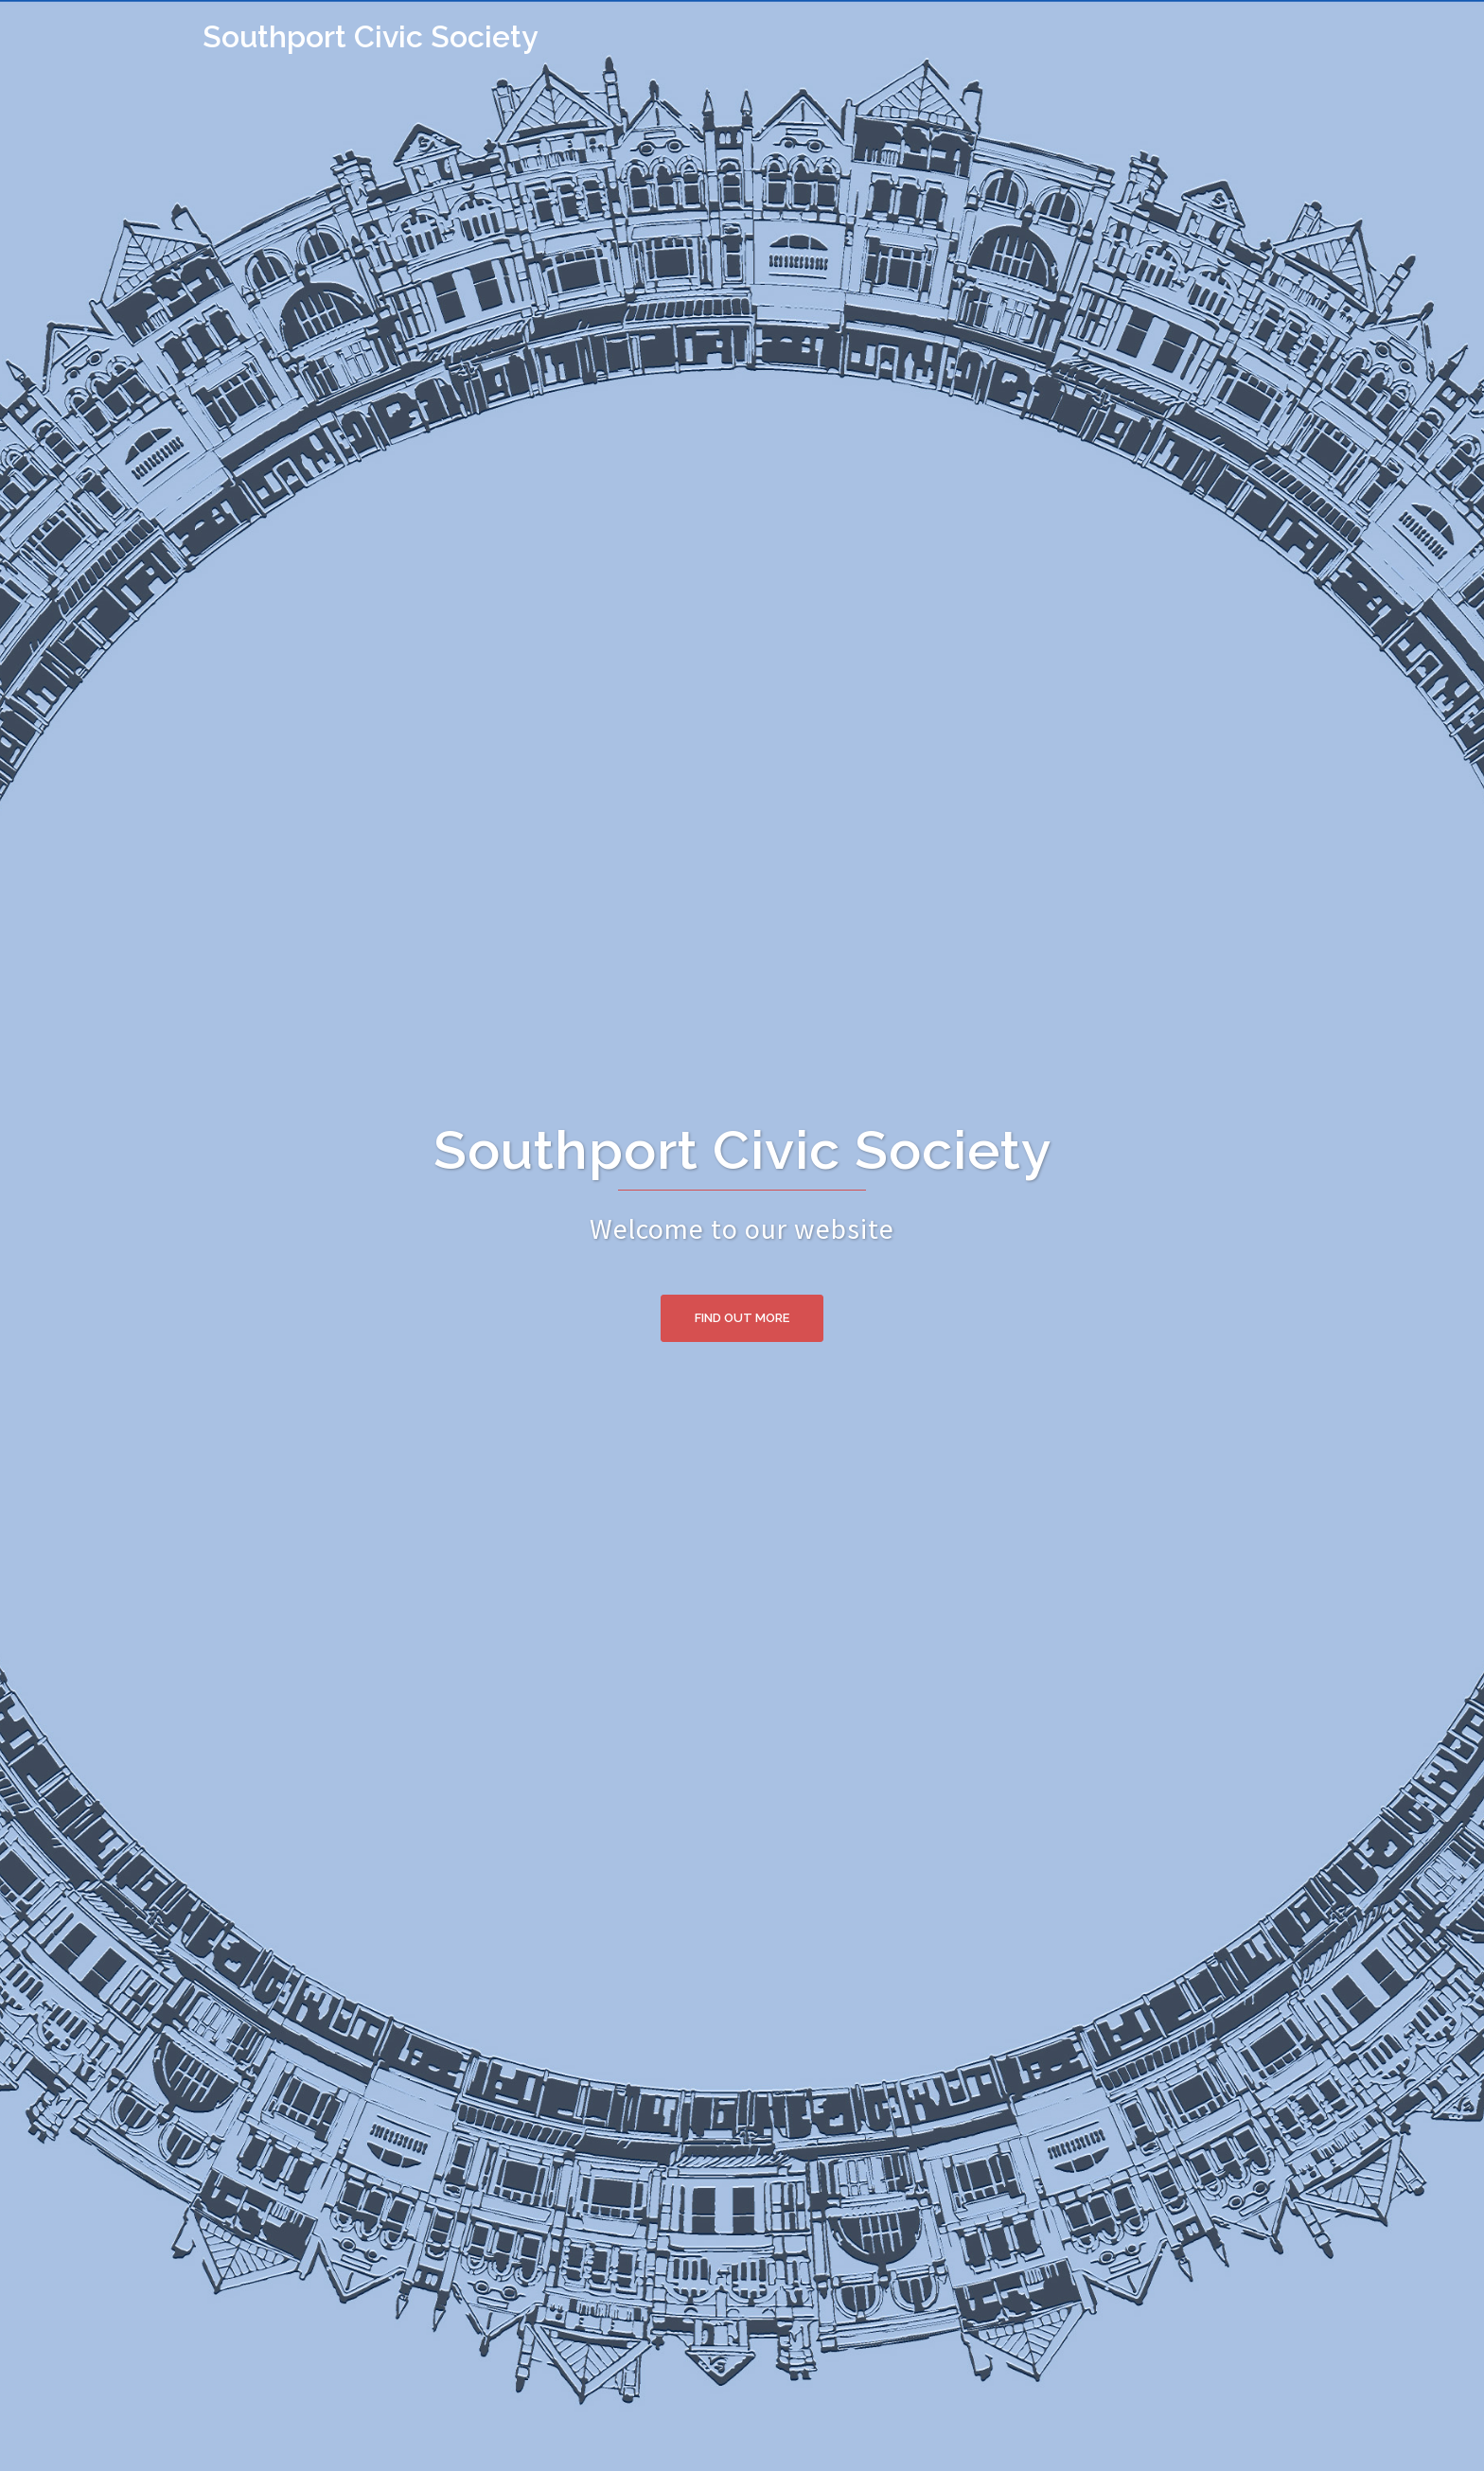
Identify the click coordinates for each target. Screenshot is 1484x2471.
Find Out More (742, 1318)
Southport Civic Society (371, 36)
